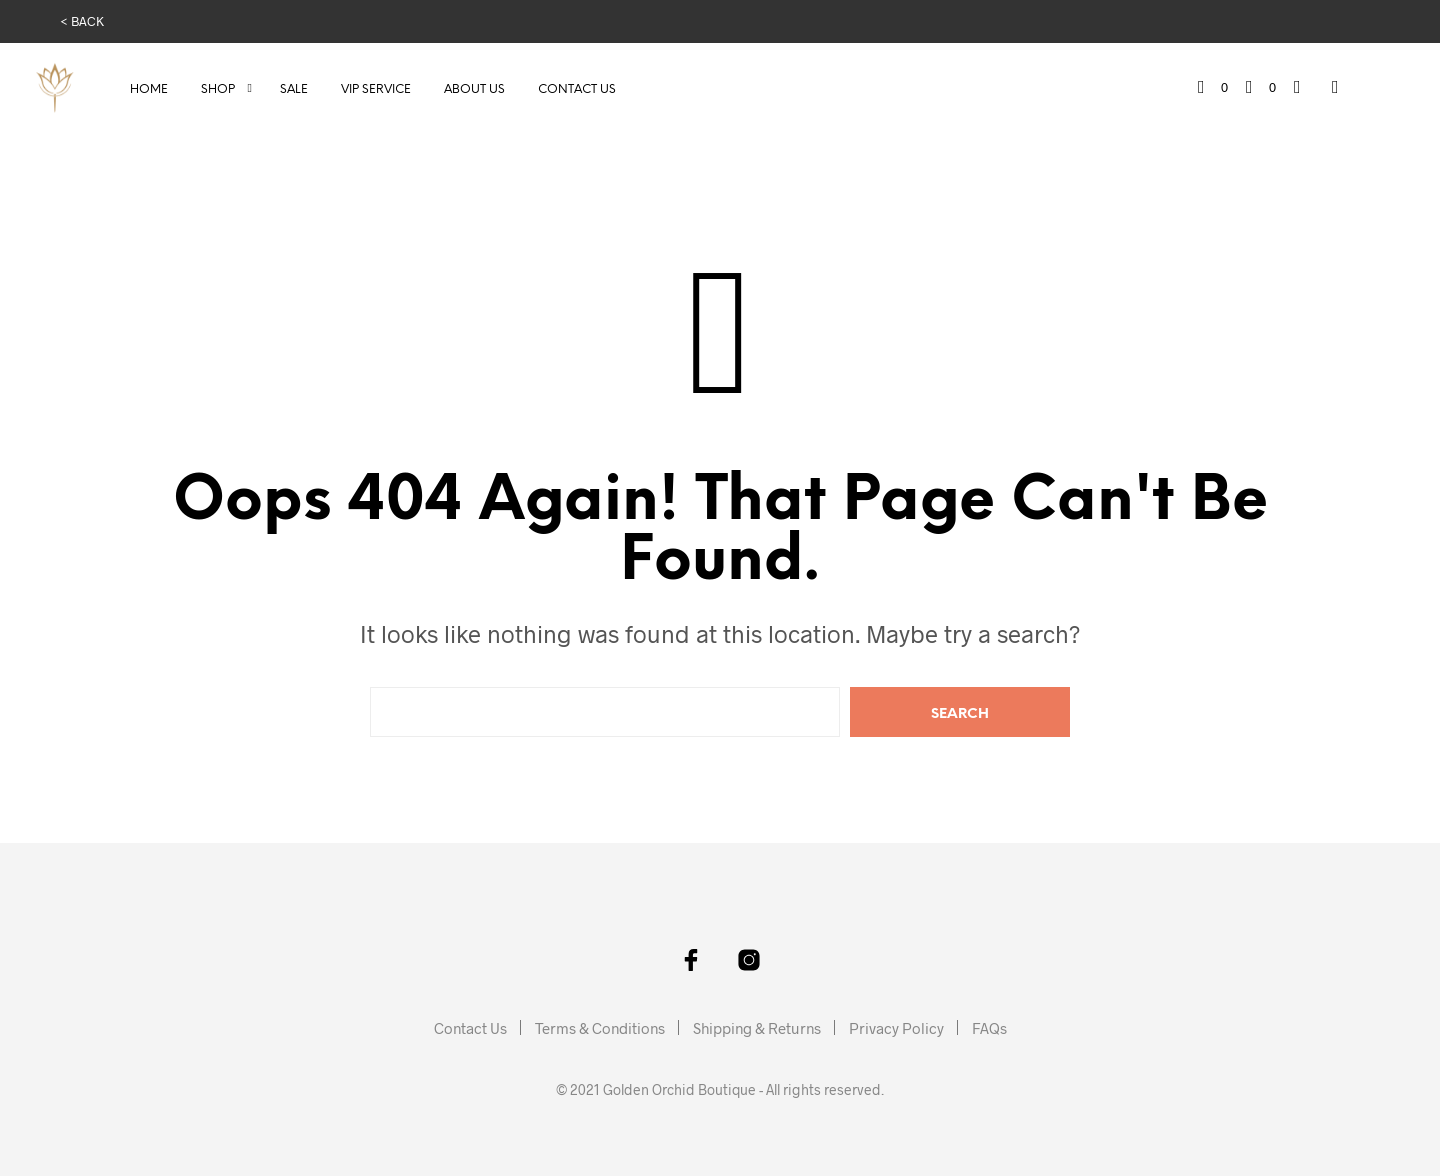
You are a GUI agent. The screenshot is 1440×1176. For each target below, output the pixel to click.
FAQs (989, 1028)
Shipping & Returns (757, 1028)
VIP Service (376, 89)
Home (149, 89)
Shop (218, 89)
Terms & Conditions (600, 1028)
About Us (474, 89)
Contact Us (577, 89)
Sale (294, 89)
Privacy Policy (896, 1028)
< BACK (82, 21)
